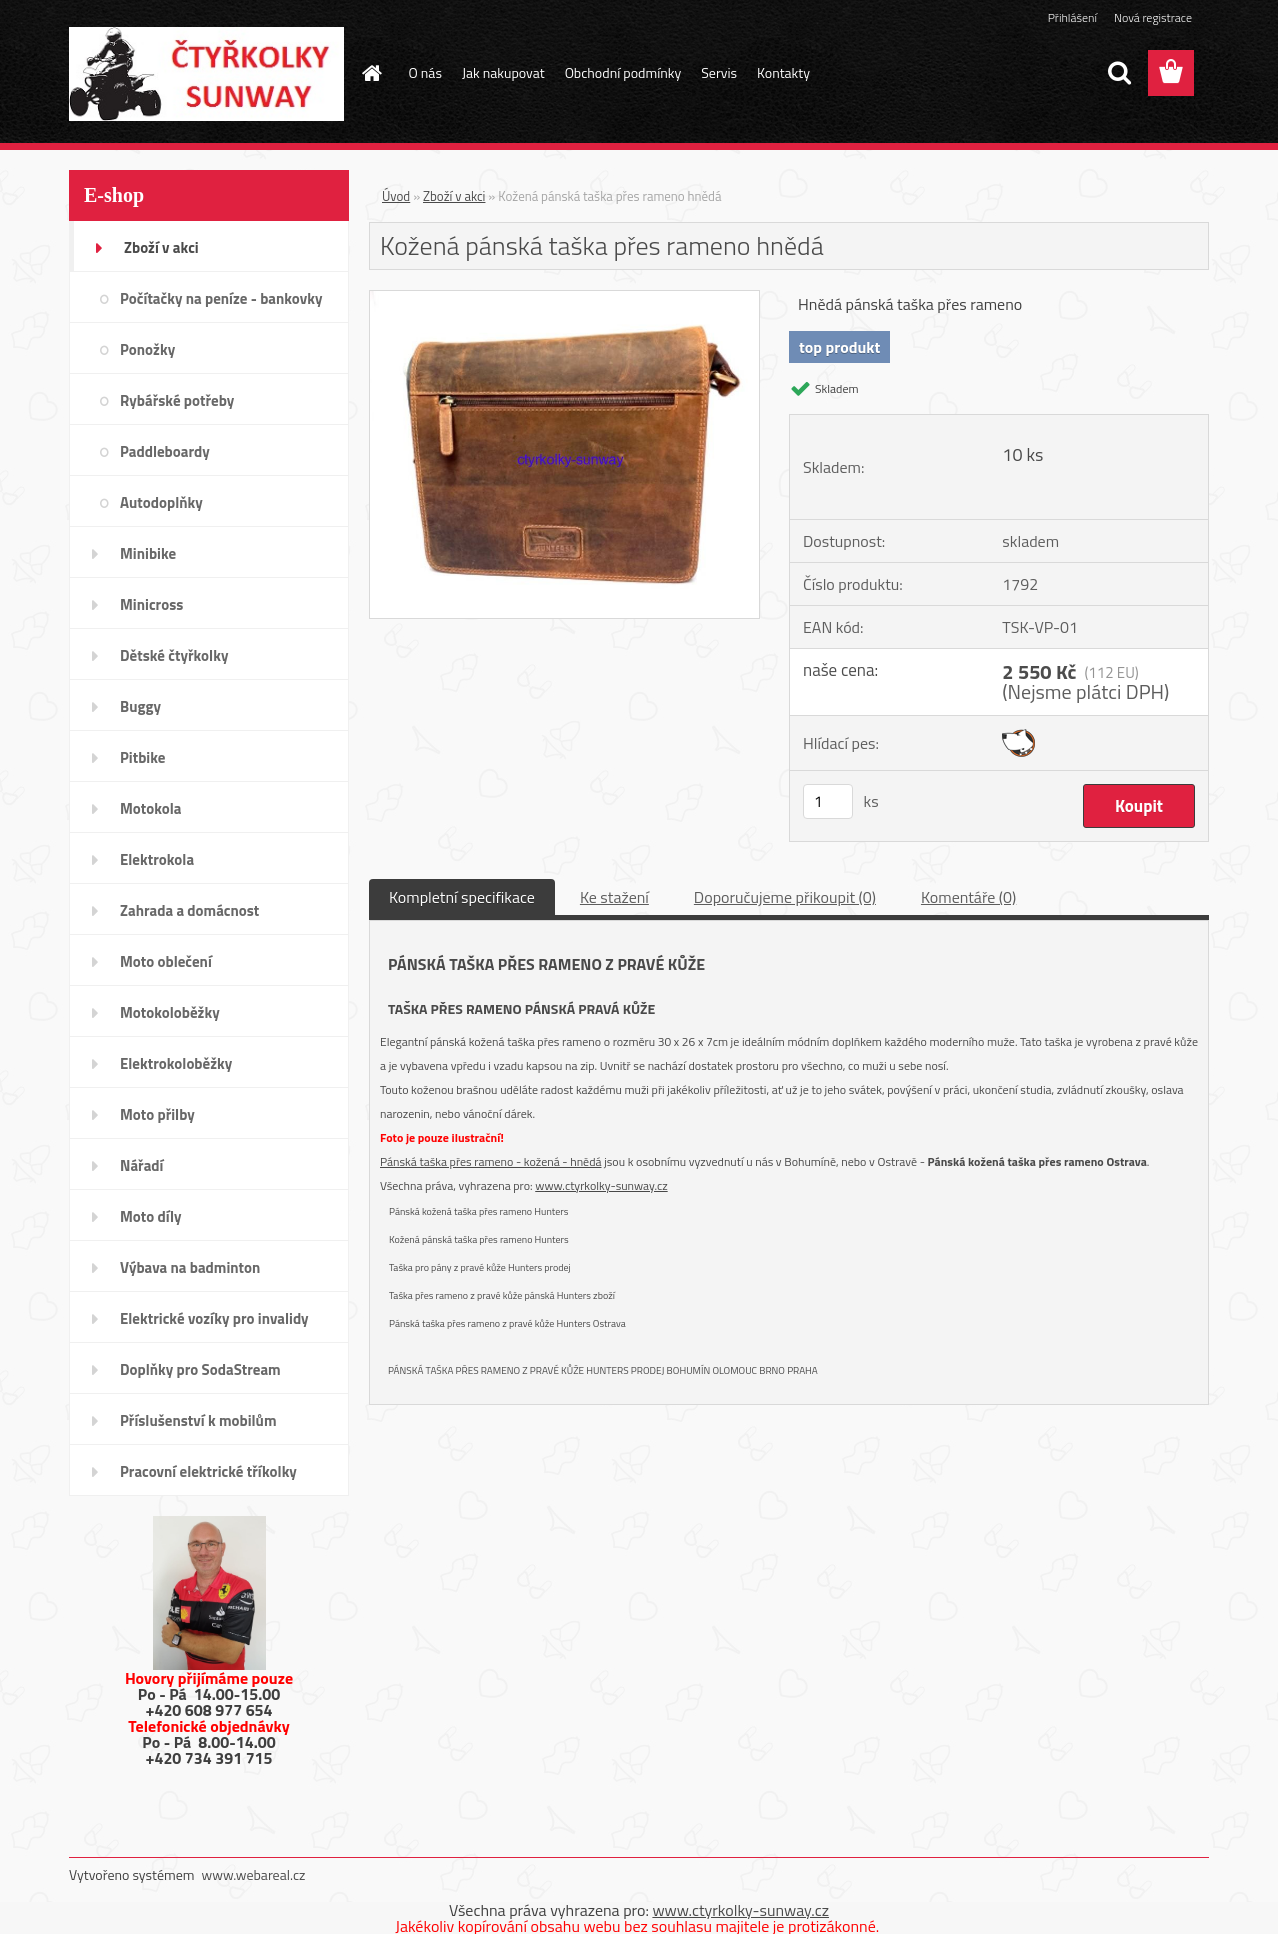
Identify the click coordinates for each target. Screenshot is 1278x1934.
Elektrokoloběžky (176, 1063)
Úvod (396, 196)
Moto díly (150, 1216)
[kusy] (828, 801)
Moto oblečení (166, 961)
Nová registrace (1153, 17)
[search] (1119, 73)
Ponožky (147, 349)
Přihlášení (1072, 17)
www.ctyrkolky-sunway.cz (601, 1185)
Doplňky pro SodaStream (200, 1369)
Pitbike (142, 757)
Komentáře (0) (968, 897)
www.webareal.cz (254, 1874)
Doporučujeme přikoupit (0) (785, 897)
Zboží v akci (161, 247)
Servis (719, 72)
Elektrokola (157, 859)
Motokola (151, 808)
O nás (425, 72)
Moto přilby (157, 1114)
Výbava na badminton (190, 1267)
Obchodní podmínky (623, 72)
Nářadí (141, 1165)
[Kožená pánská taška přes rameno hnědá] (564, 299)
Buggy (140, 706)
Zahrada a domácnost (189, 910)
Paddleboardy (165, 451)
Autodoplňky (161, 502)
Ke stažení (614, 897)
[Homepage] (371, 73)
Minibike (148, 553)
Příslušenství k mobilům (198, 1420)
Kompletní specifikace (462, 897)
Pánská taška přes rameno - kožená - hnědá (491, 1161)
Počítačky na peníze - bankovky (221, 298)
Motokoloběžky (170, 1012)
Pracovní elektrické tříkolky (208, 1471)
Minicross (151, 604)
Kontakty (783, 72)
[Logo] (206, 74)
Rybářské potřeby (177, 400)
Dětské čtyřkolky (174, 655)
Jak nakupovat (503, 72)
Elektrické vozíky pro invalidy (214, 1318)
